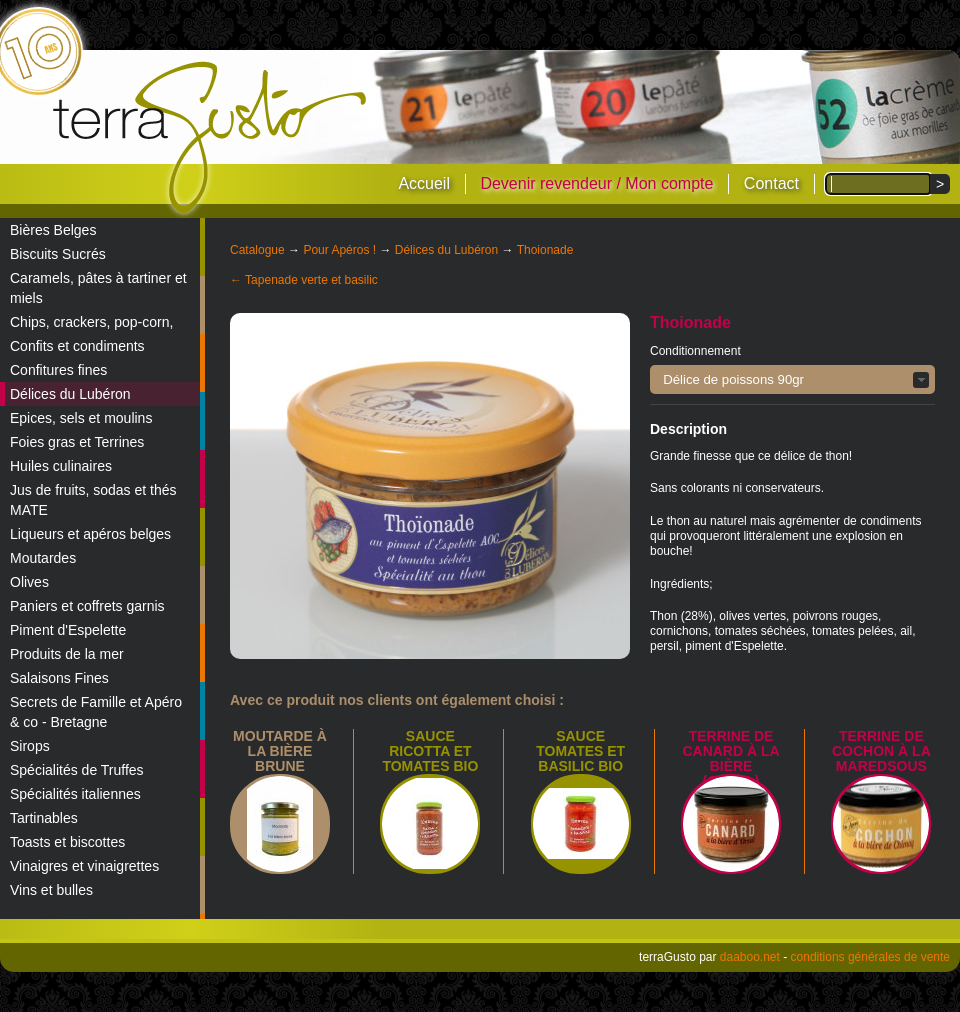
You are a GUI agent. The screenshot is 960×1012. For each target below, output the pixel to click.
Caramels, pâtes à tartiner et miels (98, 288)
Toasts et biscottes (67, 842)
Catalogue (257, 250)
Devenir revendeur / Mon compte (596, 183)
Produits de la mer (67, 654)
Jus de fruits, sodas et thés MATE (93, 500)
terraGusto (211, 138)
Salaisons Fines (59, 678)
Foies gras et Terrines (77, 442)
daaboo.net (750, 957)
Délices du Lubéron (70, 394)
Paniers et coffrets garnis (87, 606)
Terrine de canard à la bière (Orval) (730, 758)
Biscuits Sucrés (58, 254)
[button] (792, 379)
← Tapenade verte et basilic (304, 280)
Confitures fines (58, 370)
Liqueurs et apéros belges (90, 534)
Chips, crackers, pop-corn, (91, 322)
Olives (29, 582)
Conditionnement (695, 351)
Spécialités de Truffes (77, 770)
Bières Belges (53, 230)
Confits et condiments (77, 346)
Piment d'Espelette (68, 630)
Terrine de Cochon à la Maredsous (881, 751)
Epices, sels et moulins (81, 418)
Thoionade (545, 250)
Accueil (424, 183)
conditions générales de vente (870, 957)
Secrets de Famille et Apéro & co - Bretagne (96, 712)
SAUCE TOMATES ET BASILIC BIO (580, 751)
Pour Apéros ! (339, 250)
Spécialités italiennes (75, 794)
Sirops (30, 746)
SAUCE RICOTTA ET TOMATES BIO (430, 751)
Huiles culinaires (61, 466)
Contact (771, 183)
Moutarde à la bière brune (280, 751)
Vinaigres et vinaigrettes (84, 866)
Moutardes (43, 558)
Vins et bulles (51, 890)
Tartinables (44, 818)
